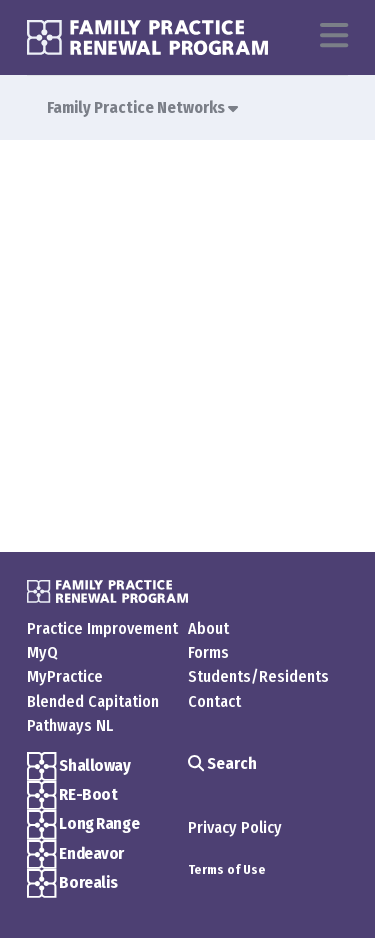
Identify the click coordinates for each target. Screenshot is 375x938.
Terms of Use (227, 869)
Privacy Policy (235, 827)
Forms (208, 652)
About (208, 628)
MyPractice (65, 676)
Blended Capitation (93, 701)
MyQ (42, 652)
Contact (214, 701)
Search (222, 763)
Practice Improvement (102, 628)
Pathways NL (70, 725)
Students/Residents (258, 676)
